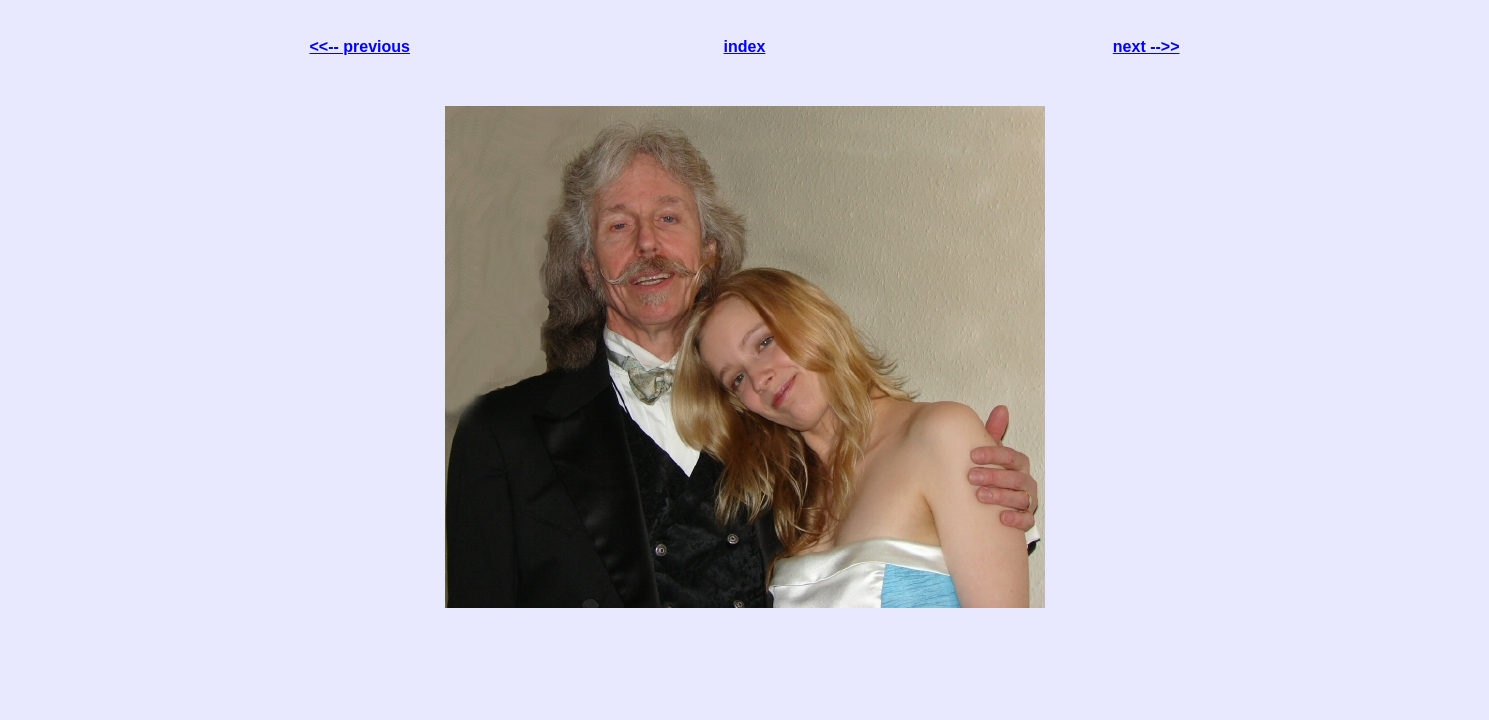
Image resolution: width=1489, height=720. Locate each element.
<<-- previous (360, 46)
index (745, 46)
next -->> (1146, 46)
